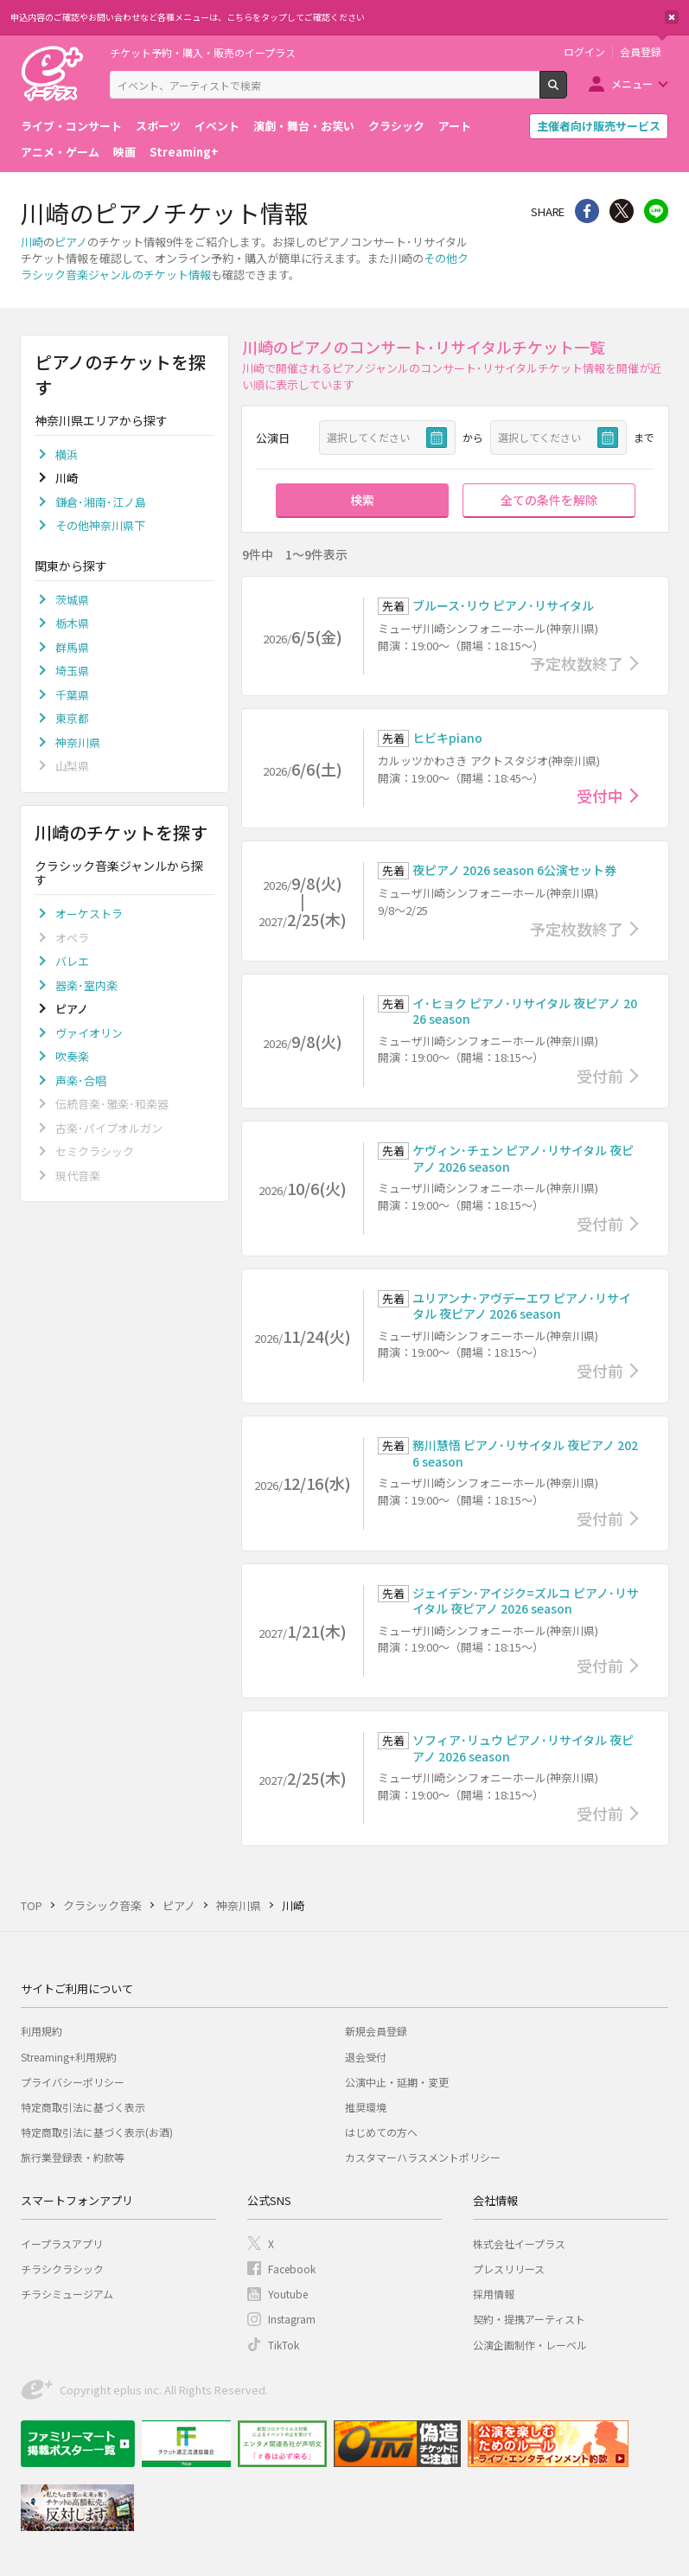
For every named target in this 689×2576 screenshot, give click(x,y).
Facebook (292, 2268)
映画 (124, 152)
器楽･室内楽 (86, 985)
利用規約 (41, 2030)
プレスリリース (509, 2268)
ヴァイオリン (89, 1033)
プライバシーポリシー (72, 2081)
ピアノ (70, 241)
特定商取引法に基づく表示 (83, 2107)
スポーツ (158, 126)
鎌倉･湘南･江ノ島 (100, 502)
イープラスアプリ (62, 2243)
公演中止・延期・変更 (397, 2081)
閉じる (672, 17)
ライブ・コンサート (71, 126)
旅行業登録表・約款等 (72, 2157)
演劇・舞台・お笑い (303, 126)
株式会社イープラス (519, 2243)
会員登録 (640, 52)
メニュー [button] (632, 83)
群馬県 (72, 647)
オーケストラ (89, 913)
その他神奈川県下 (100, 525)
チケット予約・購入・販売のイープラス (203, 52)
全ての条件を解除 (549, 499)
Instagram (292, 2318)
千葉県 (72, 695)
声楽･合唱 (80, 1080)
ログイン (584, 52)
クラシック (396, 126)
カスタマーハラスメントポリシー (423, 2157)
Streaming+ (184, 152)
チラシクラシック (62, 2268)
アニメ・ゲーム (60, 152)
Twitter (621, 211)
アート (454, 126)
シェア (587, 211)
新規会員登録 (376, 2030)
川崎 (32, 241)
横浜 (66, 454)
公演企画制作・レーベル (530, 2344)
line (656, 211)
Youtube (288, 2293)
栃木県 (72, 623)
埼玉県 (72, 670)
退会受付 (365, 2056)
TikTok (283, 2344)
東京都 (72, 718)
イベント (217, 126)
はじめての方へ (381, 2132)
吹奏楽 (72, 1056)
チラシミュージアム (67, 2293)
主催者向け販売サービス (598, 126)
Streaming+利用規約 (69, 2056)
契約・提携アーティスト (529, 2318)
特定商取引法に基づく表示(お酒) (97, 2132)
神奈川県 (77, 742)
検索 (566, 92)
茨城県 (72, 599)
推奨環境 (365, 2107)
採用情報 (493, 2293)
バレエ (72, 961)
